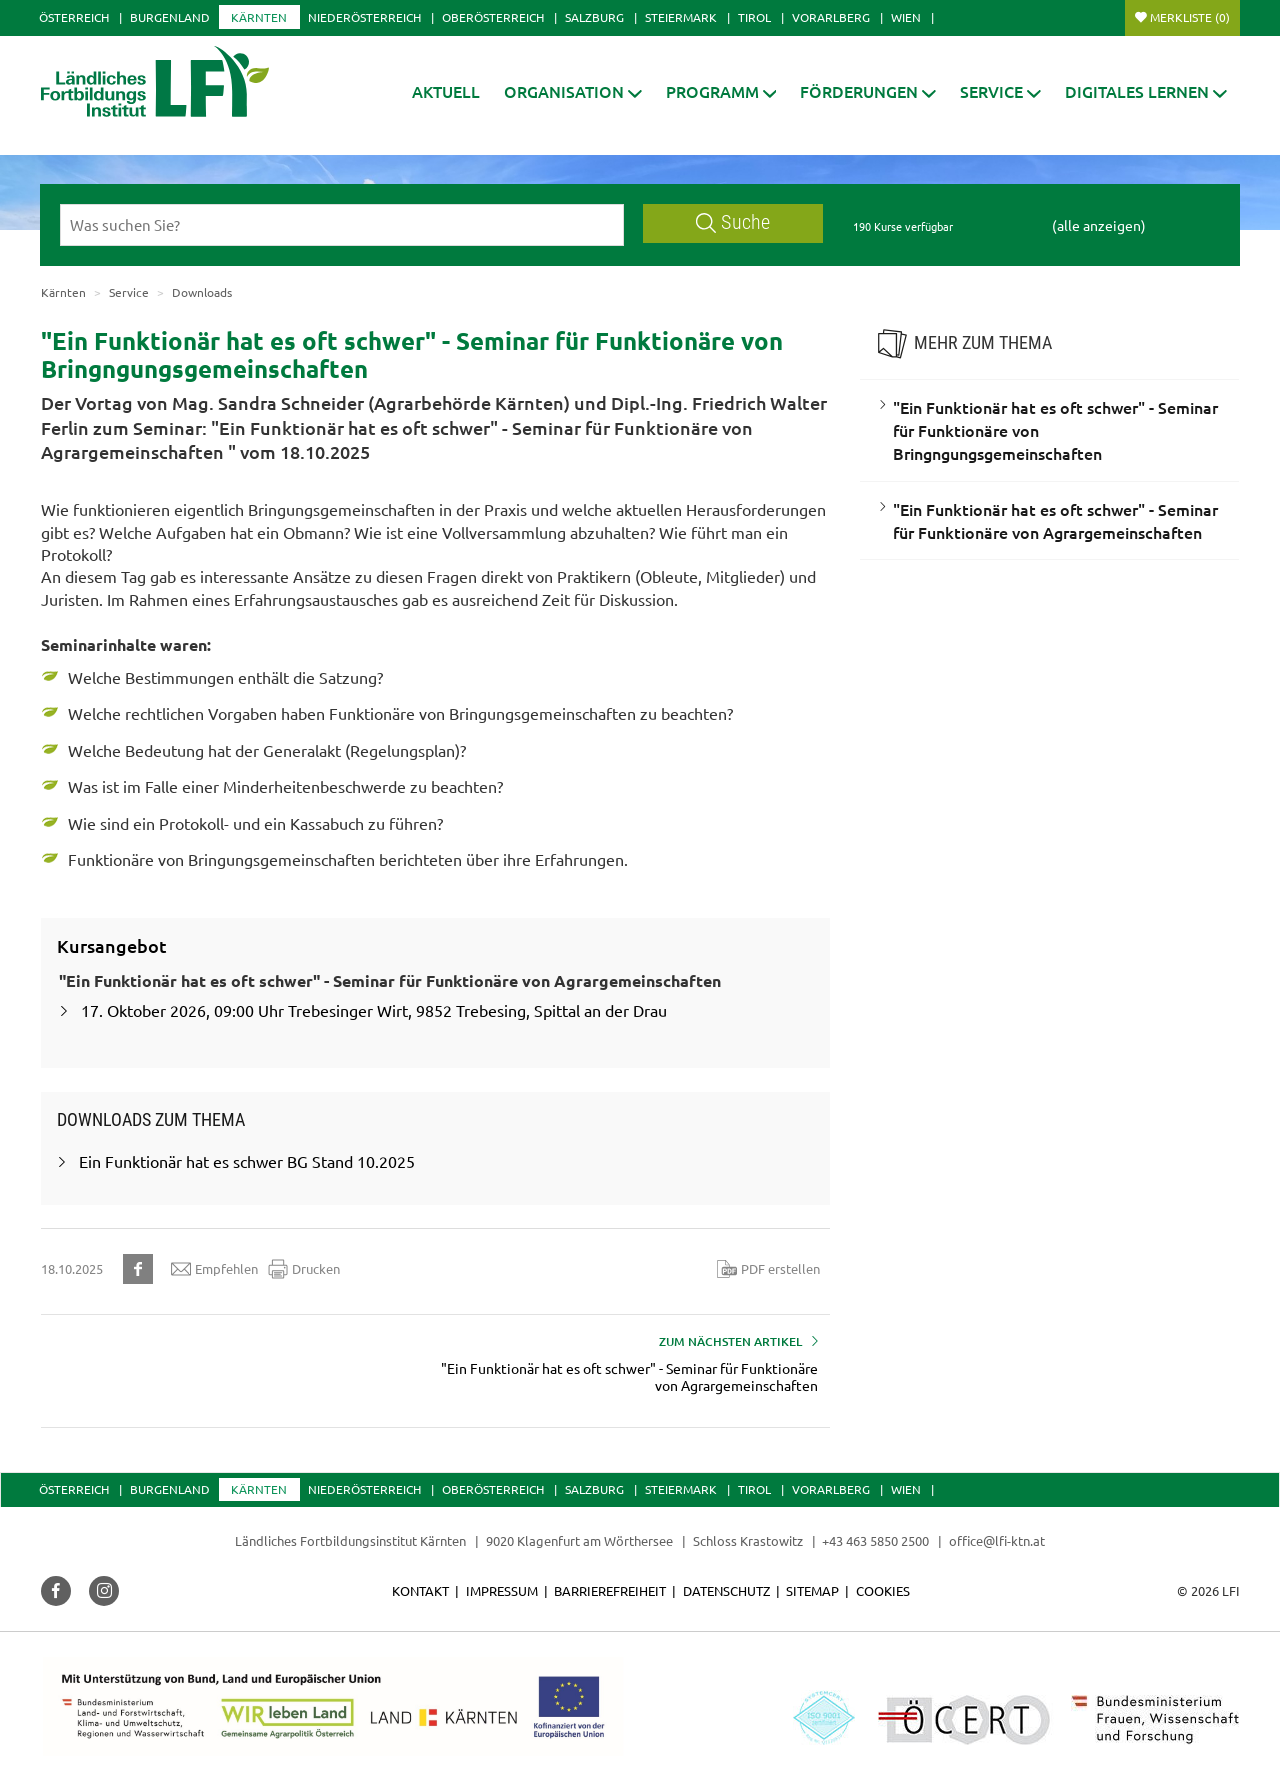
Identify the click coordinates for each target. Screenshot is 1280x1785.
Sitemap (812, 1590)
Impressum (502, 1590)
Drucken (304, 1269)
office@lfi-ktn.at (997, 1540)
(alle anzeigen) (1099, 225)
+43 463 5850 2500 (875, 1540)
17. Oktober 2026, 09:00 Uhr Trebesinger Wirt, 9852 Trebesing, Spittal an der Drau (374, 1010)
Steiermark (681, 17)
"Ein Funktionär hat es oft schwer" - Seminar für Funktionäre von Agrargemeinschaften (1055, 520)
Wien (906, 17)
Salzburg (594, 17)
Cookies (883, 1590)
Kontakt (420, 1590)
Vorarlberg (831, 17)
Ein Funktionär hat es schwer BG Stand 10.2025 (247, 1161)
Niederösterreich (364, 17)
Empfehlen (214, 1269)
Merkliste (1190, 17)
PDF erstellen (768, 1269)
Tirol (754, 17)
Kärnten (259, 17)
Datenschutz (726, 1590)
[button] (573, 91)
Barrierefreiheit (610, 1590)
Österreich (74, 17)
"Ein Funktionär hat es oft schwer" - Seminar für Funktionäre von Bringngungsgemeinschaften (1055, 430)
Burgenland (170, 17)
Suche (733, 222)
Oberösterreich (493, 17)
